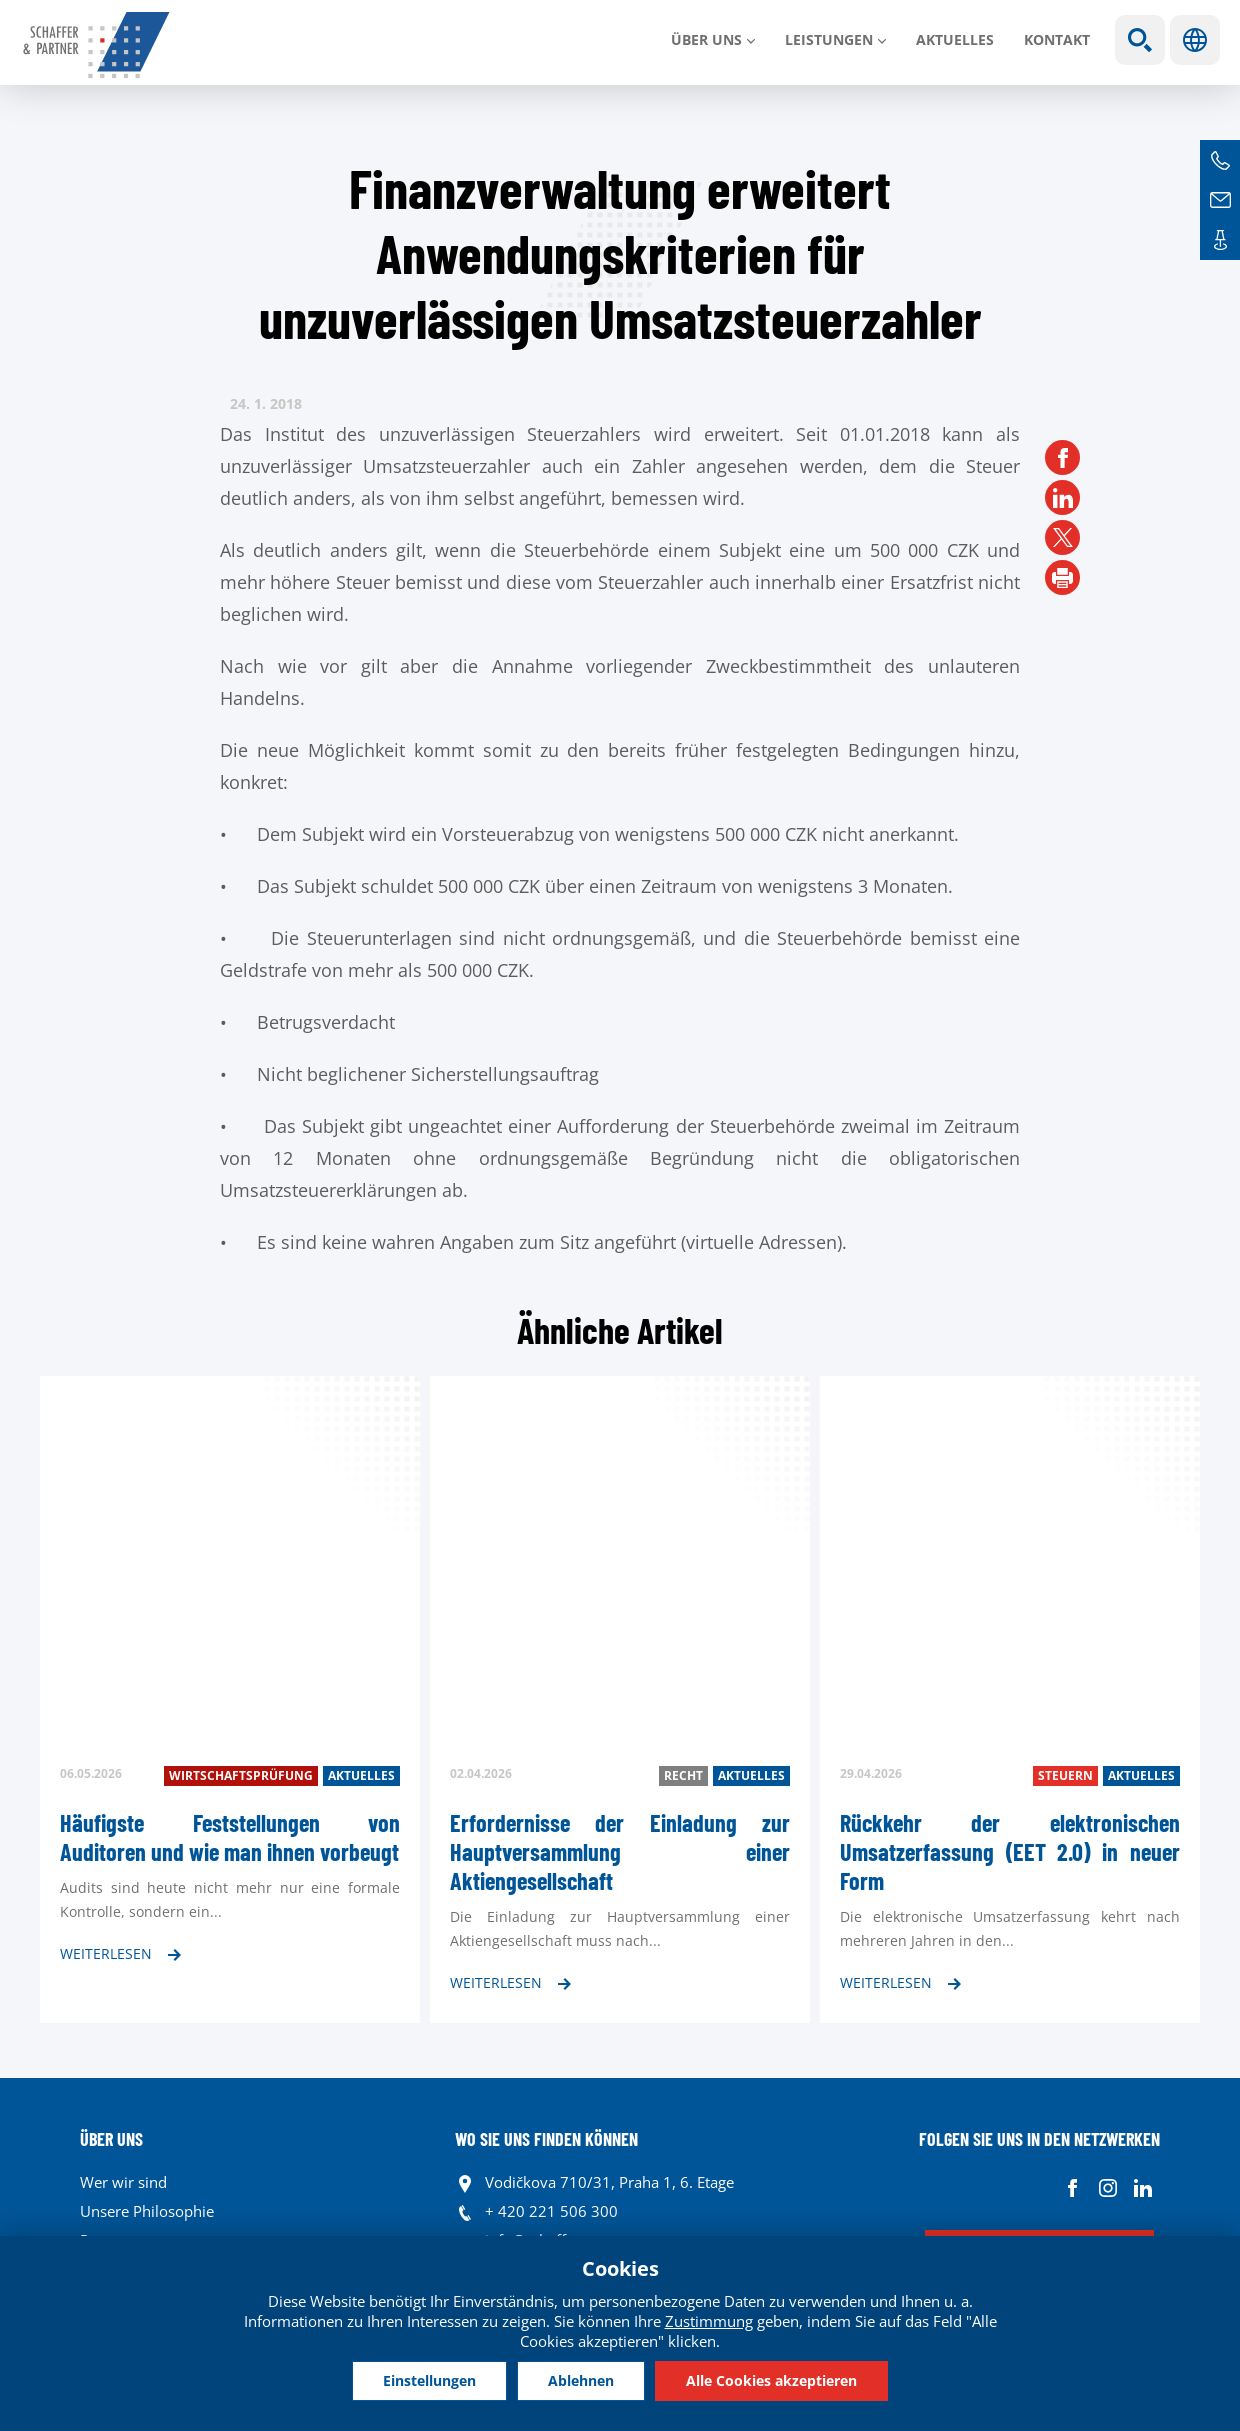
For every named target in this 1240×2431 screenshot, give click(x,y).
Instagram (1107, 2187)
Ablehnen (581, 2380)
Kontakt (1057, 39)
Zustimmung (709, 2321)
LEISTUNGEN (829, 39)
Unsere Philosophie (147, 2211)
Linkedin (1142, 2187)
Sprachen (1195, 40)
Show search (1140, 40)
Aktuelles (955, 39)
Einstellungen (429, 2380)
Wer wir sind (123, 2182)
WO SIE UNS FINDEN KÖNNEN (546, 2139)
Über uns (706, 39)
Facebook (1072, 2187)
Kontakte (1220, 240)
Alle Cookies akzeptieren (771, 2380)
